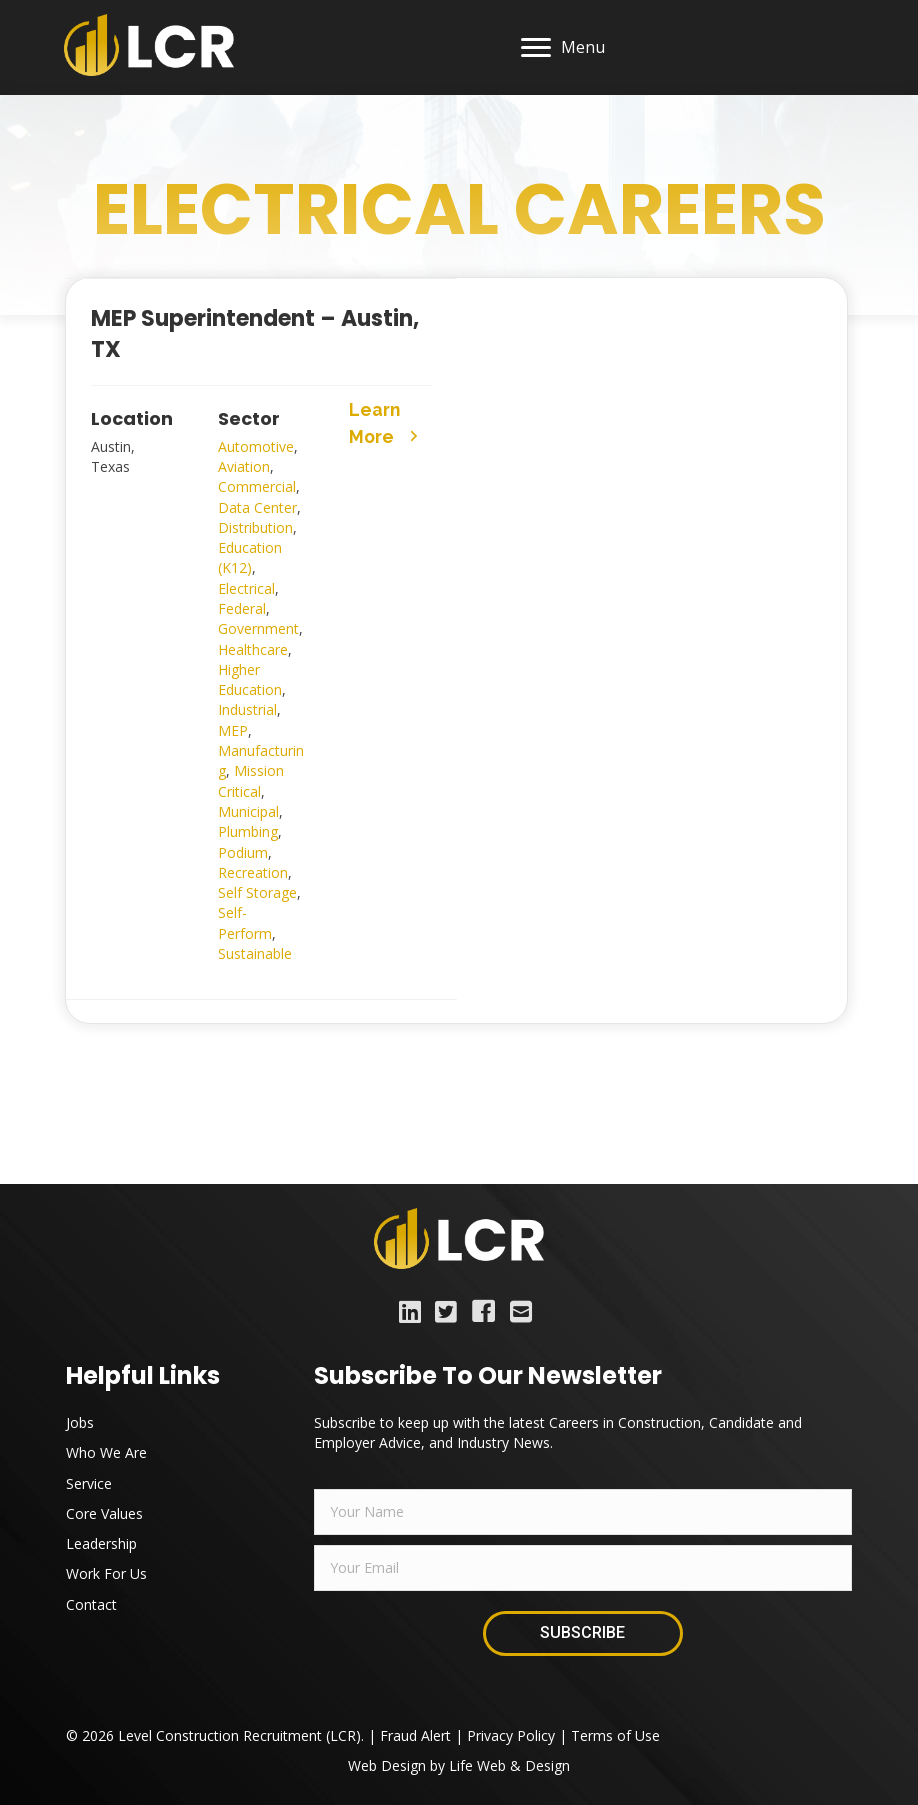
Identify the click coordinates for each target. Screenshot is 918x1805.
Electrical (246, 588)
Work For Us (106, 1573)
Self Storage (257, 892)
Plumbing (248, 831)
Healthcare (253, 649)
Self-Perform (245, 922)
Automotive (256, 446)
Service (89, 1483)
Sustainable (255, 953)
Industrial (247, 709)
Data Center (257, 507)
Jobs (80, 1422)
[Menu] (562, 48)
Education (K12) (250, 557)
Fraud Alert (415, 1735)
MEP (233, 730)
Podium (243, 852)
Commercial (257, 486)
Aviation (244, 466)
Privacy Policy (511, 1735)
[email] (583, 1568)
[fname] (583, 1512)
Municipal (248, 811)
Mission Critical (251, 780)
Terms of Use (615, 1735)
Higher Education (250, 679)
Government (258, 628)
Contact (91, 1604)
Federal (242, 608)
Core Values (104, 1513)
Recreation (253, 872)
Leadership (101, 1543)
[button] (388, 418)
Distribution (255, 527)
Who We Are (106, 1452)
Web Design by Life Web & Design (459, 1765)
